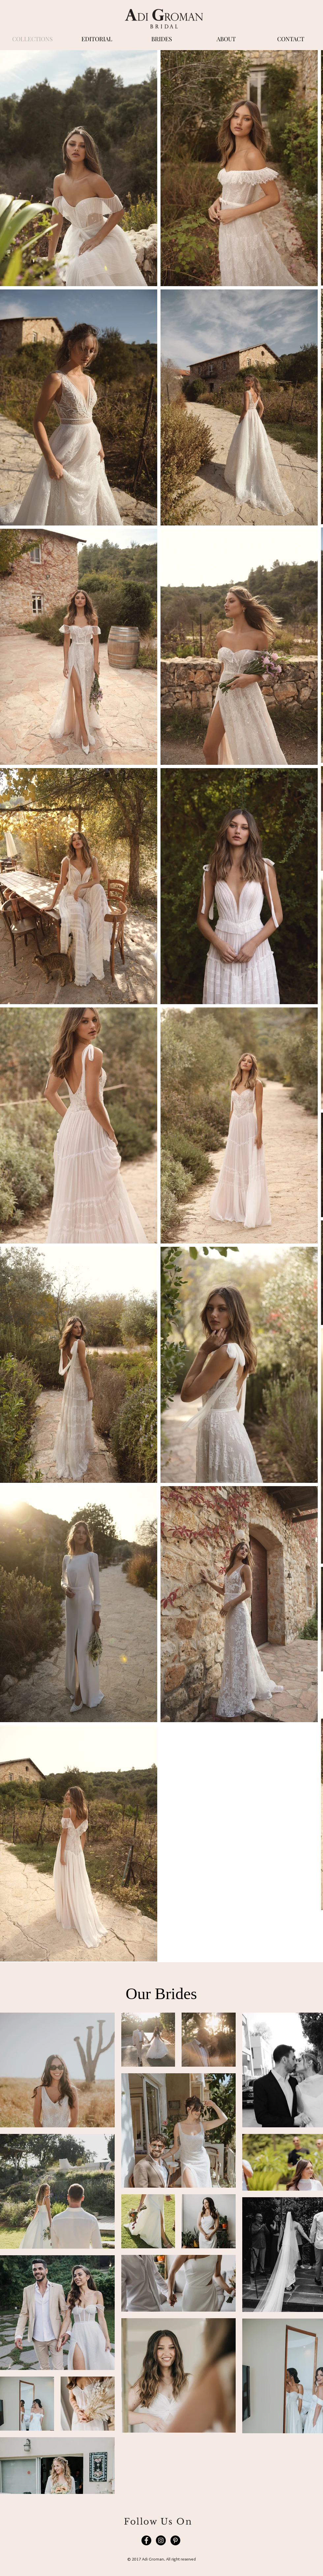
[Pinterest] (175, 2540)
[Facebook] (146, 2540)
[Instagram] (161, 2540)
